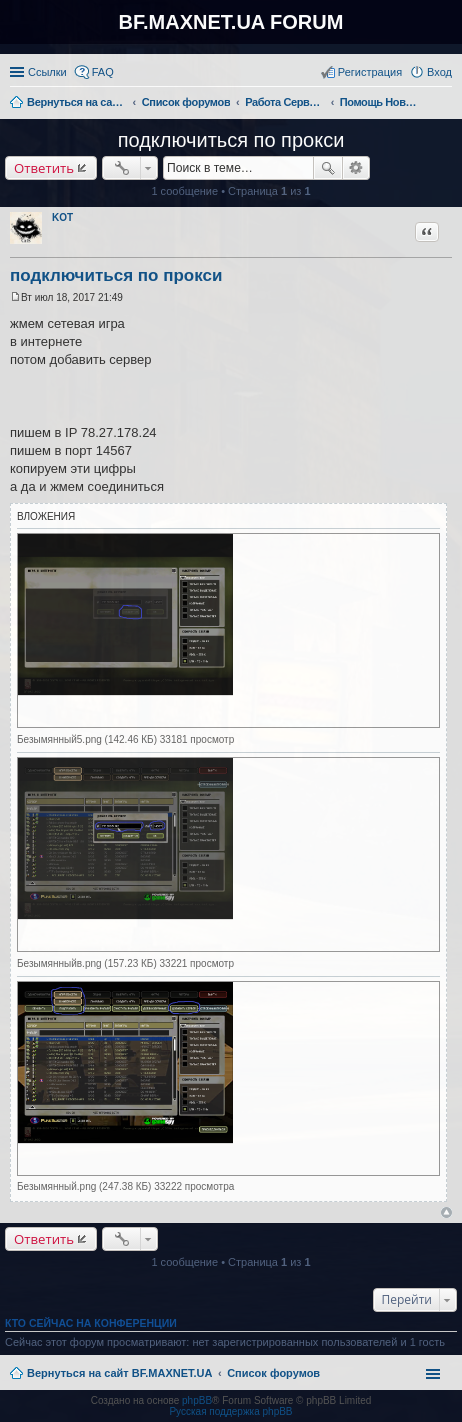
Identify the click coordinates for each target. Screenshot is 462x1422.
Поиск (328, 168)
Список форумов (273, 1373)
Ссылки (47, 72)
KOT (62, 217)
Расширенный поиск (356, 168)
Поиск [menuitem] (446, 104)
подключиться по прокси (231, 140)
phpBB (197, 1400)
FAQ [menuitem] (103, 72)
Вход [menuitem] (439, 72)
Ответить (44, 168)
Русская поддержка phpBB (230, 1411)
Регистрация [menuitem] (370, 72)
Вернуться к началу (446, 1212)
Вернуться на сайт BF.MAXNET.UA (119, 1373)
